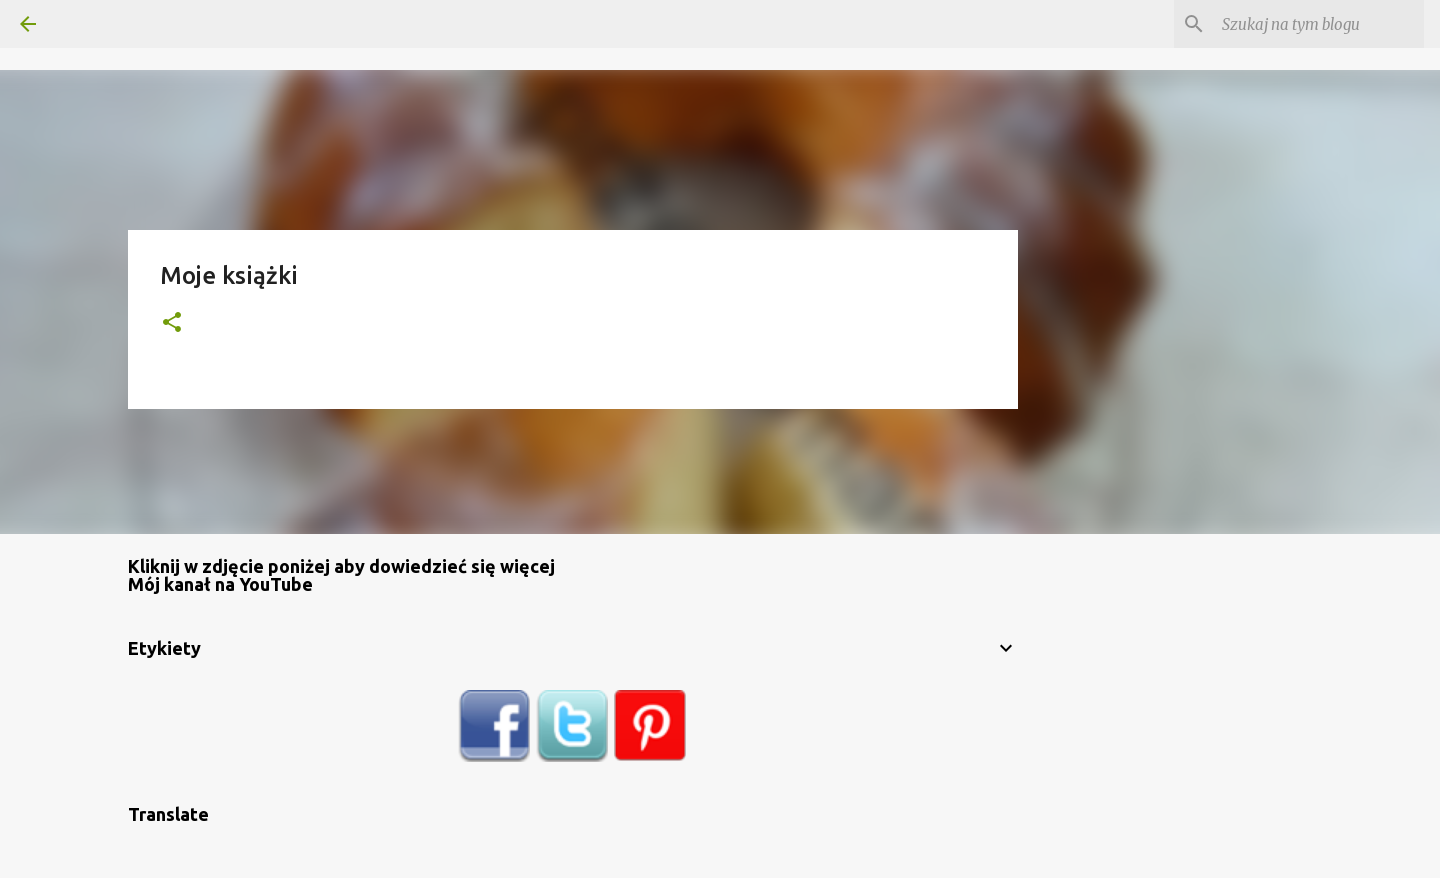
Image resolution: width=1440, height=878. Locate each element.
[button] (172, 323)
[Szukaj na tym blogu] (1319, 24)
